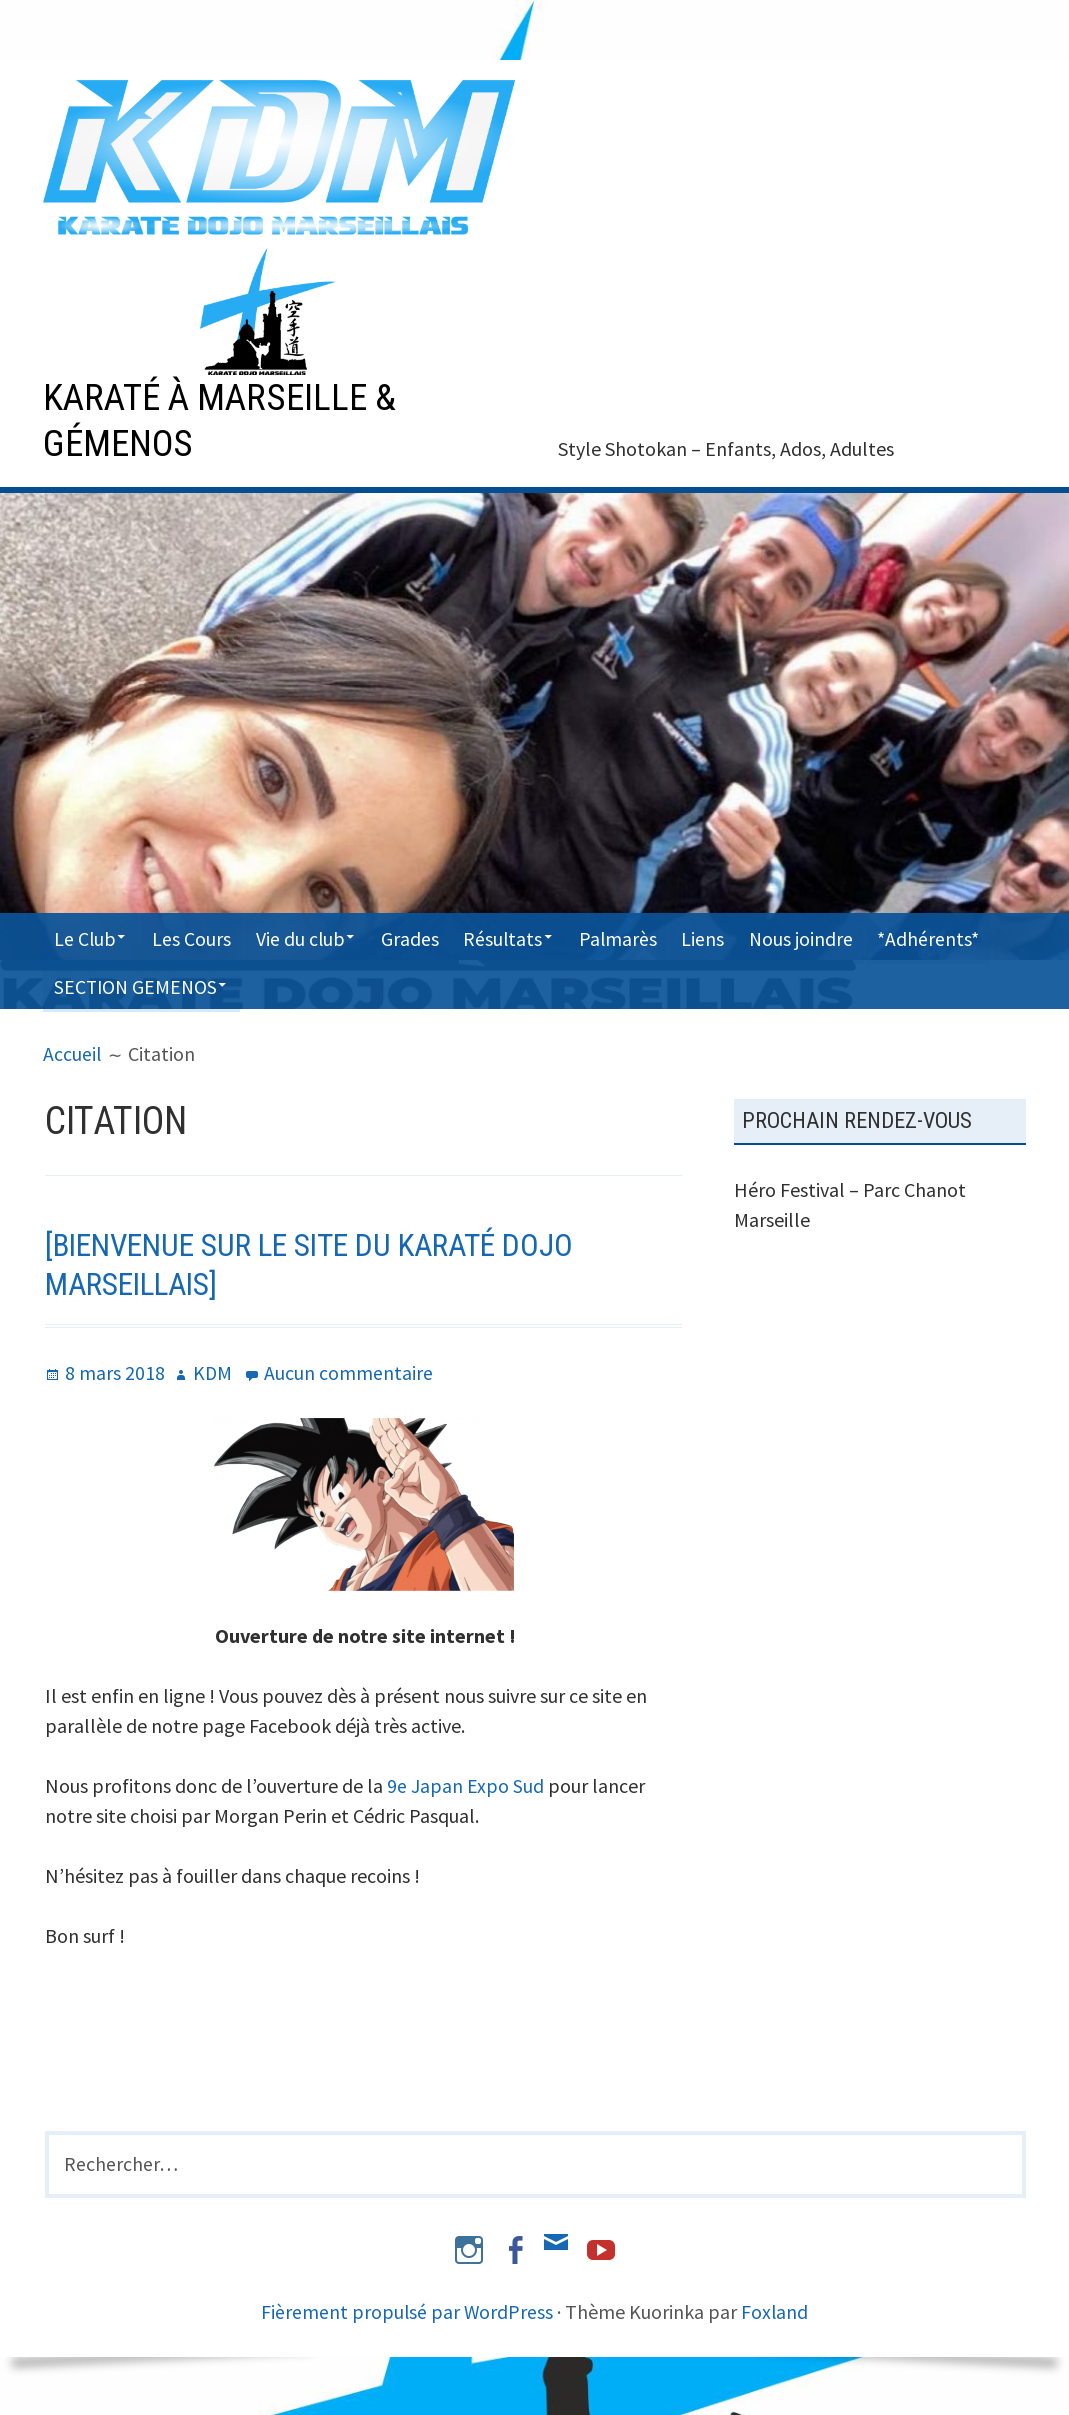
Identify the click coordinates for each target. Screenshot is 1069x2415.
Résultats (525, 935)
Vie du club (312, 935)
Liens (735, 935)
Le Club (86, 935)
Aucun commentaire (349, 1370)
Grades (428, 935)
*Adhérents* (106, 983)
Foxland (776, 2309)
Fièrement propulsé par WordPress (407, 2309)
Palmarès (646, 935)
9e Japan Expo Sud (465, 1783)
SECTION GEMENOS (268, 983)
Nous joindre (837, 935)
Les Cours (199, 935)
